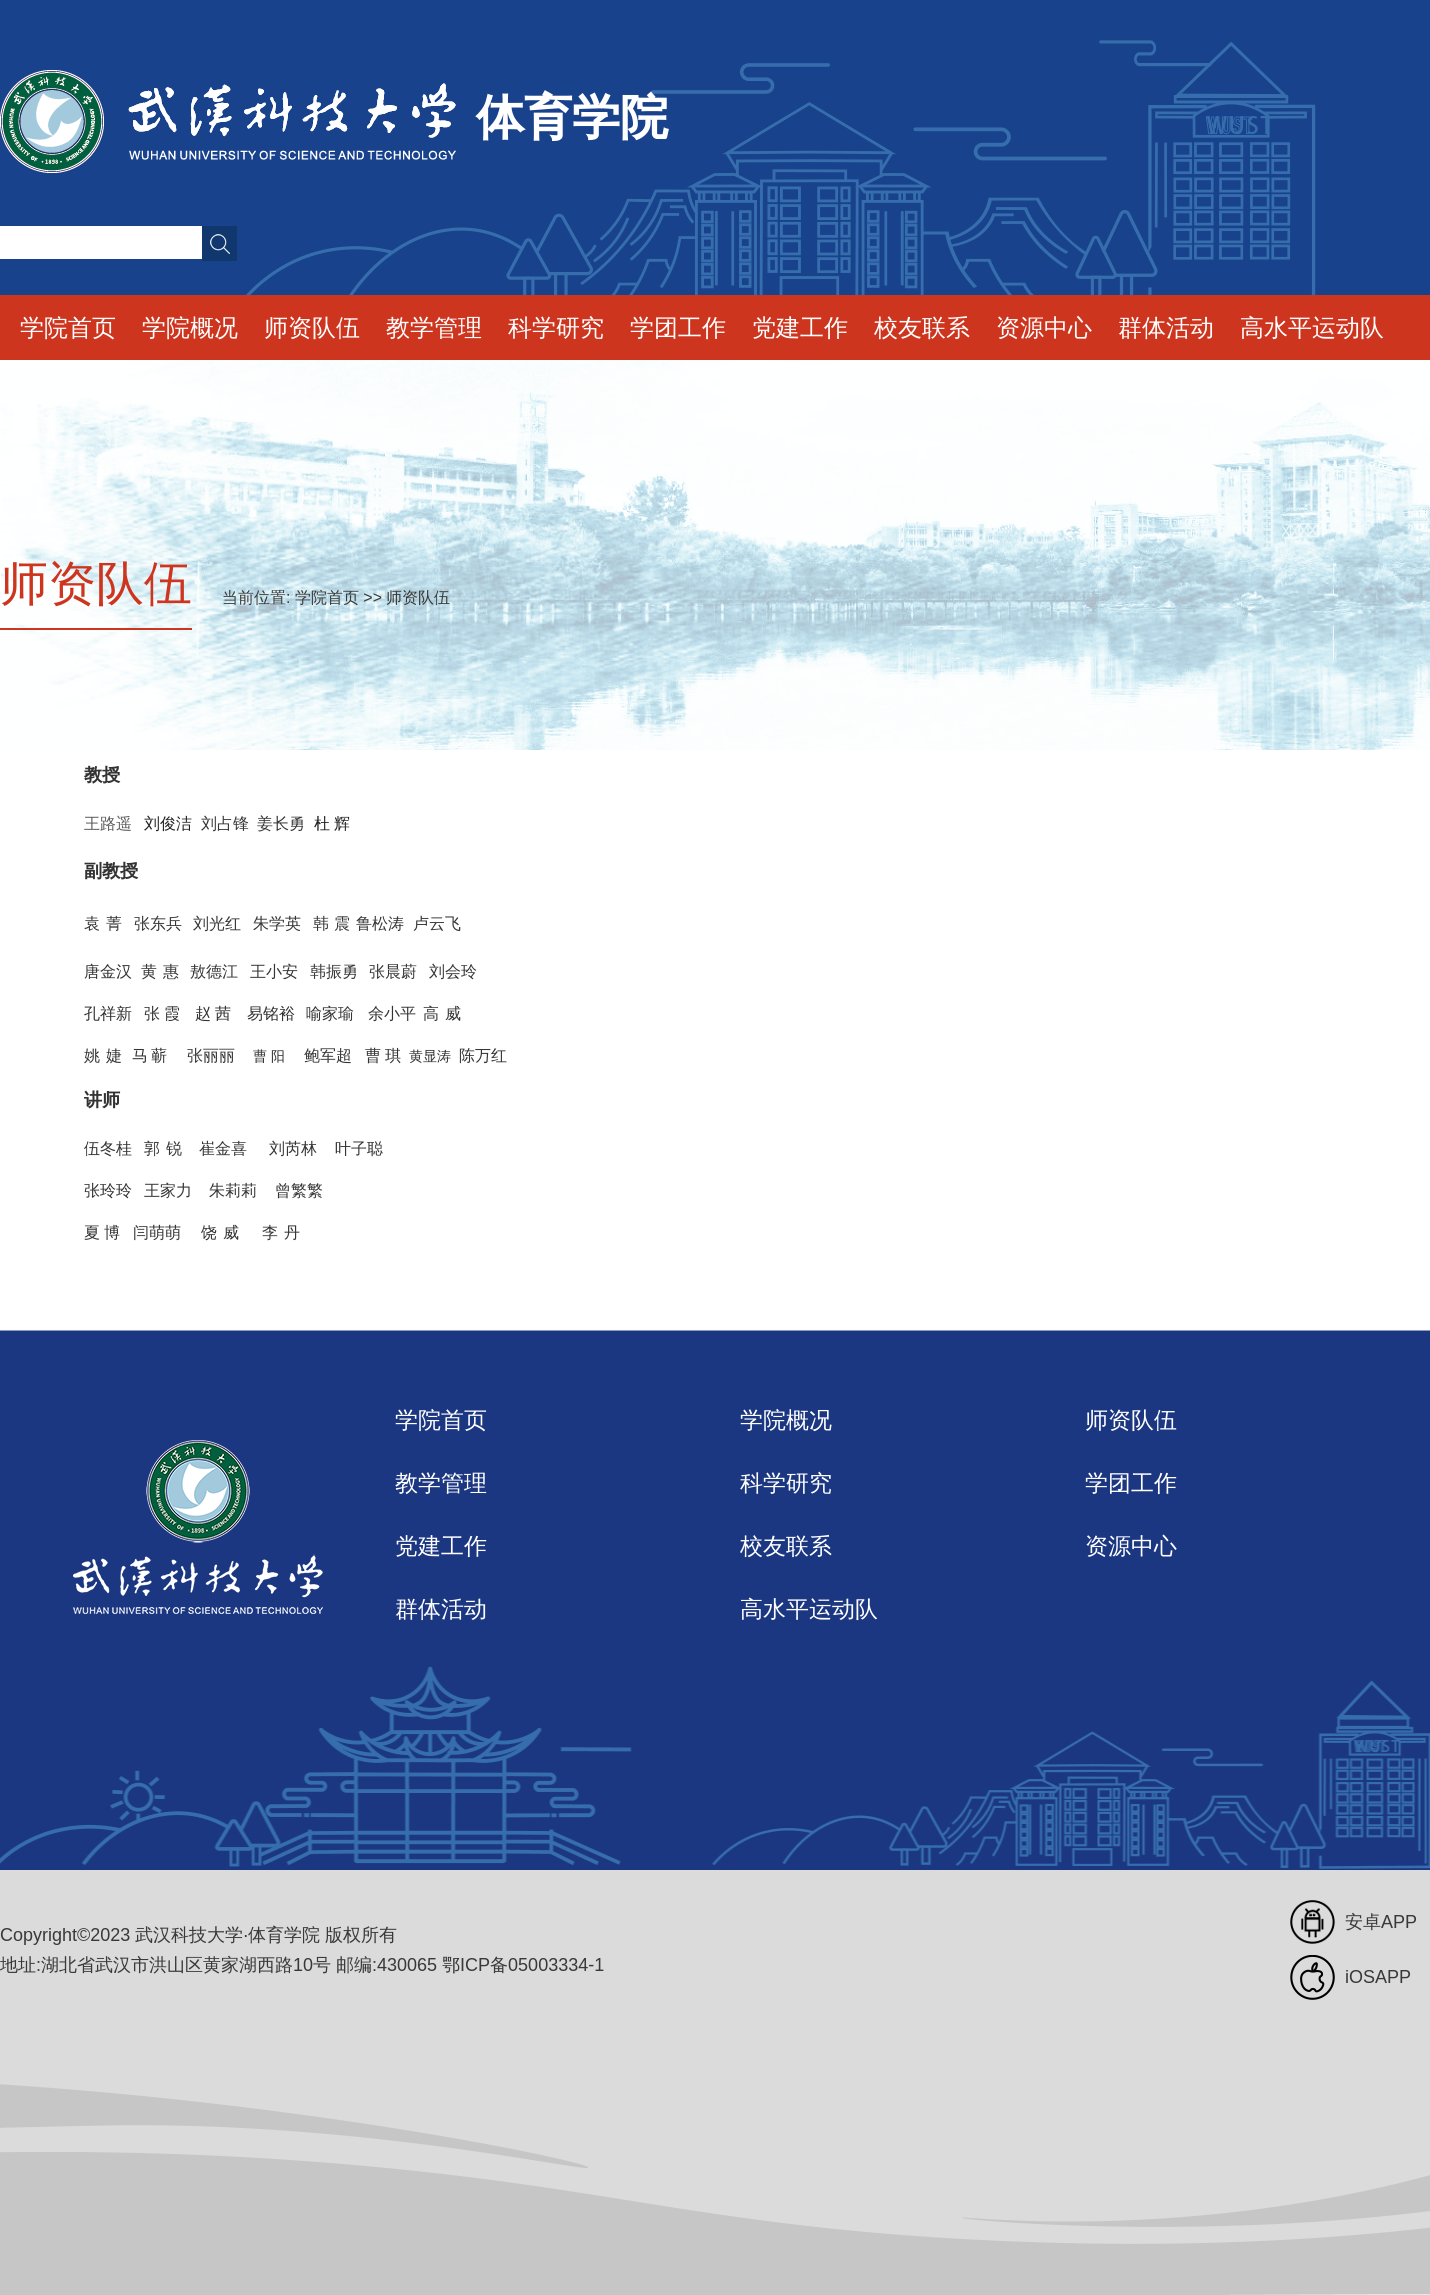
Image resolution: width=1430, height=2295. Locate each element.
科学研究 (556, 327)
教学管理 (434, 327)
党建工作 (800, 327)
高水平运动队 (1312, 327)
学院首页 (68, 327)
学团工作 (678, 327)
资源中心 (1044, 327)
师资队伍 (312, 327)
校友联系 (922, 327)
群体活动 (1166, 327)
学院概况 (190, 327)
